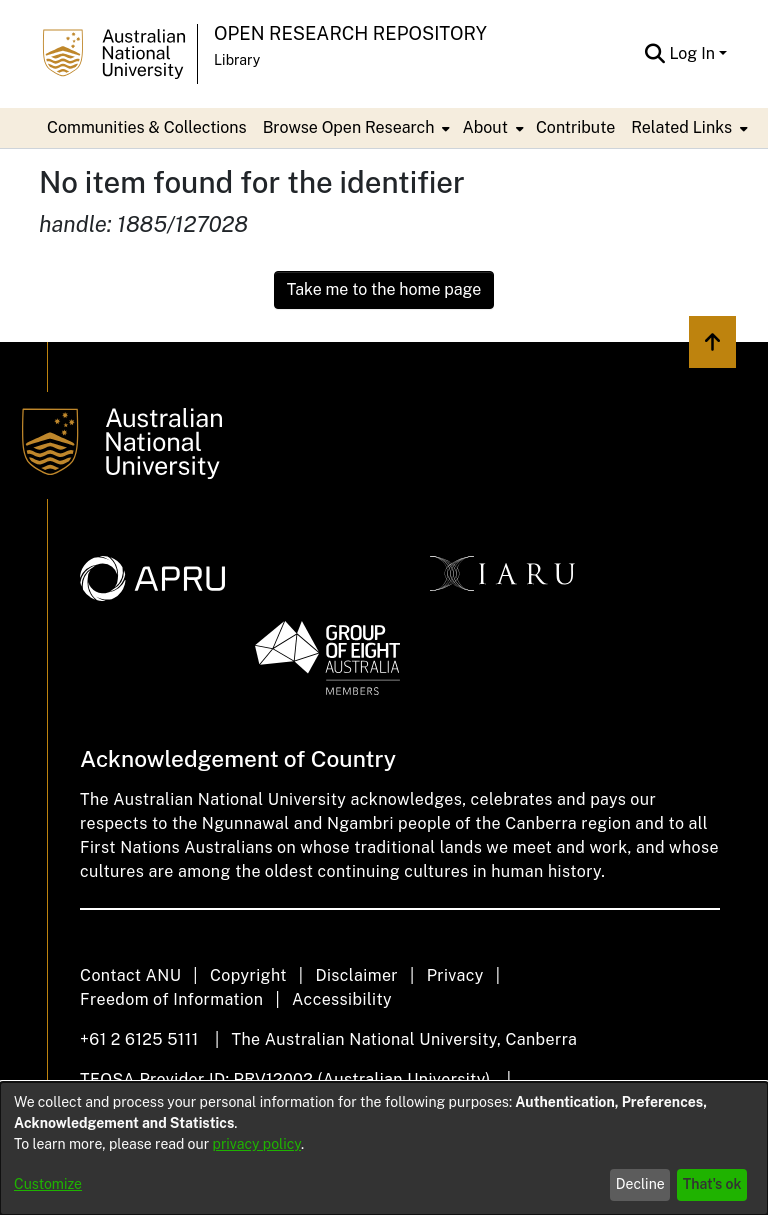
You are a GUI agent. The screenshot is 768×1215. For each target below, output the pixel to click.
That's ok (712, 1184)
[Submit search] (654, 54)
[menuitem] (355, 128)
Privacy (455, 975)
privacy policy (257, 1144)
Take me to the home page (384, 289)
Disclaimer (356, 975)
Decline (640, 1184)
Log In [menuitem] (692, 53)
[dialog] (384, 1148)
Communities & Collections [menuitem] (147, 127)
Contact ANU (130, 975)
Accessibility (342, 999)
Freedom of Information (171, 999)
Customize (48, 1184)
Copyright (248, 975)
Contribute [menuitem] (575, 127)
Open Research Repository (350, 33)
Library (237, 60)
